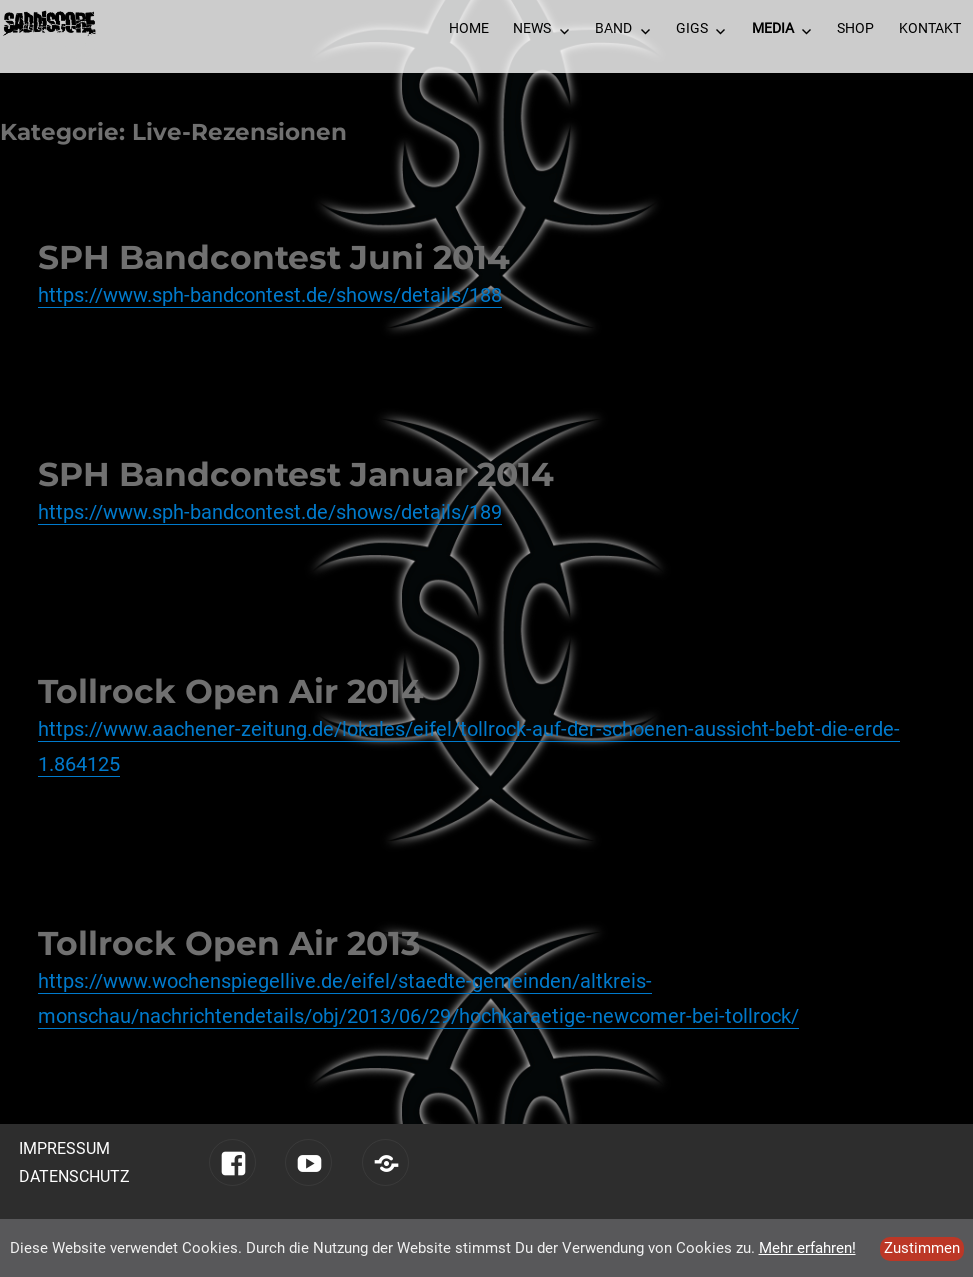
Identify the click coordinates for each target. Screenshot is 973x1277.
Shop (855, 28)
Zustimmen (922, 1248)
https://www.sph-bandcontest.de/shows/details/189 (270, 512)
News (532, 28)
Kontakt (930, 28)
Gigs (692, 28)
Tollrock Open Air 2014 (231, 691)
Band (613, 28)
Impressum (64, 1148)
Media (773, 28)
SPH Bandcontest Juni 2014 (274, 257)
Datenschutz (74, 1176)
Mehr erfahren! (807, 1248)
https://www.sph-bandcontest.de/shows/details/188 (270, 295)
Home (469, 28)
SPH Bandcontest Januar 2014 (296, 474)
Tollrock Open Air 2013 (229, 943)
